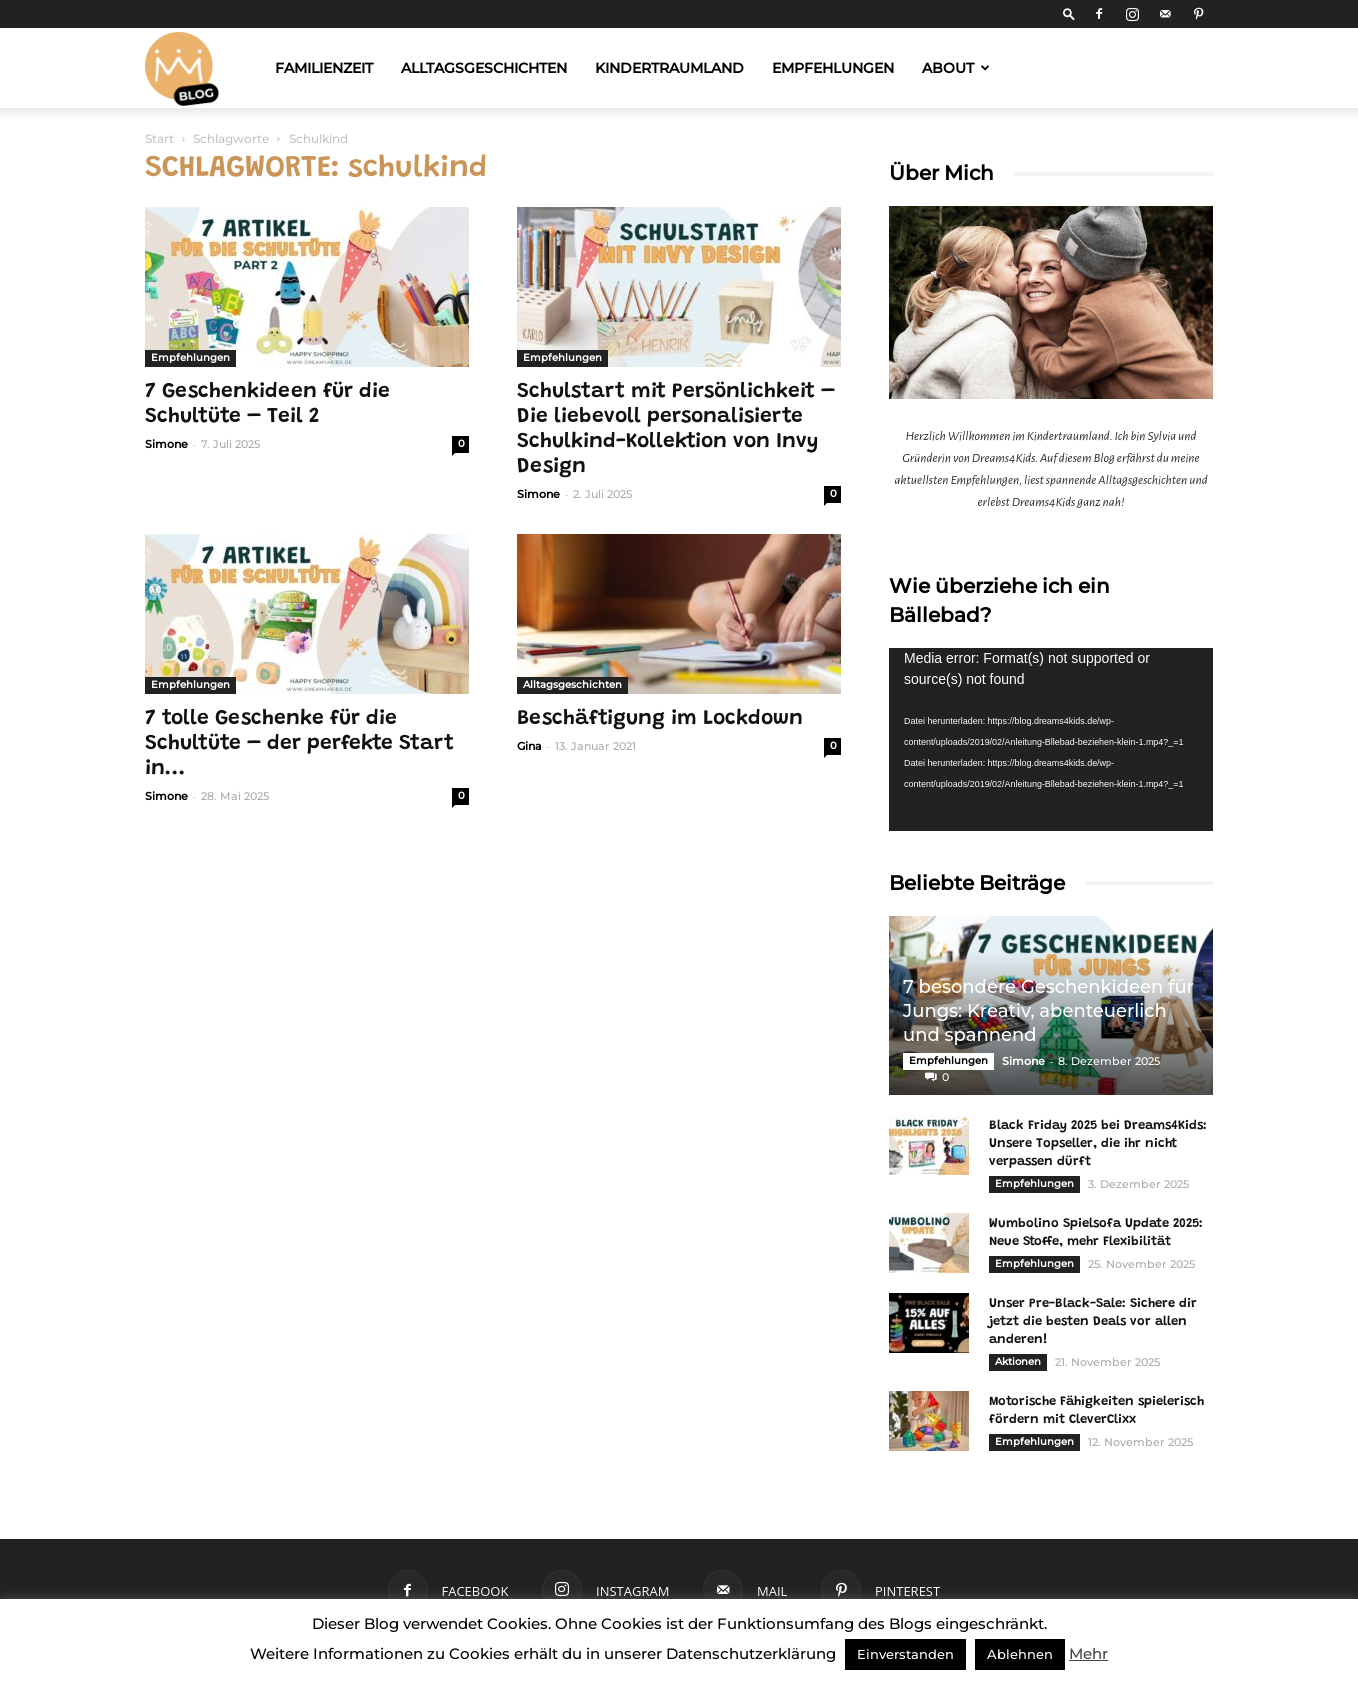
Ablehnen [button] (1020, 1654)
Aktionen (1018, 1361)
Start (159, 138)
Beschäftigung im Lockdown (660, 719)
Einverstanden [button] (905, 1654)
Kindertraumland (669, 68)
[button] (1069, 13)
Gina (529, 746)
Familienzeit (324, 68)
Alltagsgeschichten (484, 68)
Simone (166, 444)
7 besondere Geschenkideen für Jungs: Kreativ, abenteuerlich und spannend (1048, 1011)
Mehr (1088, 1653)
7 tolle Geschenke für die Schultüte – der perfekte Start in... (299, 744)
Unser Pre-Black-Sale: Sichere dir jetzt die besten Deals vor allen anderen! (1093, 1321)
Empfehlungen (833, 68)
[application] (1051, 739)
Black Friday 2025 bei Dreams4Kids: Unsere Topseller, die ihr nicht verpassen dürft (1098, 1143)
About (956, 68)
